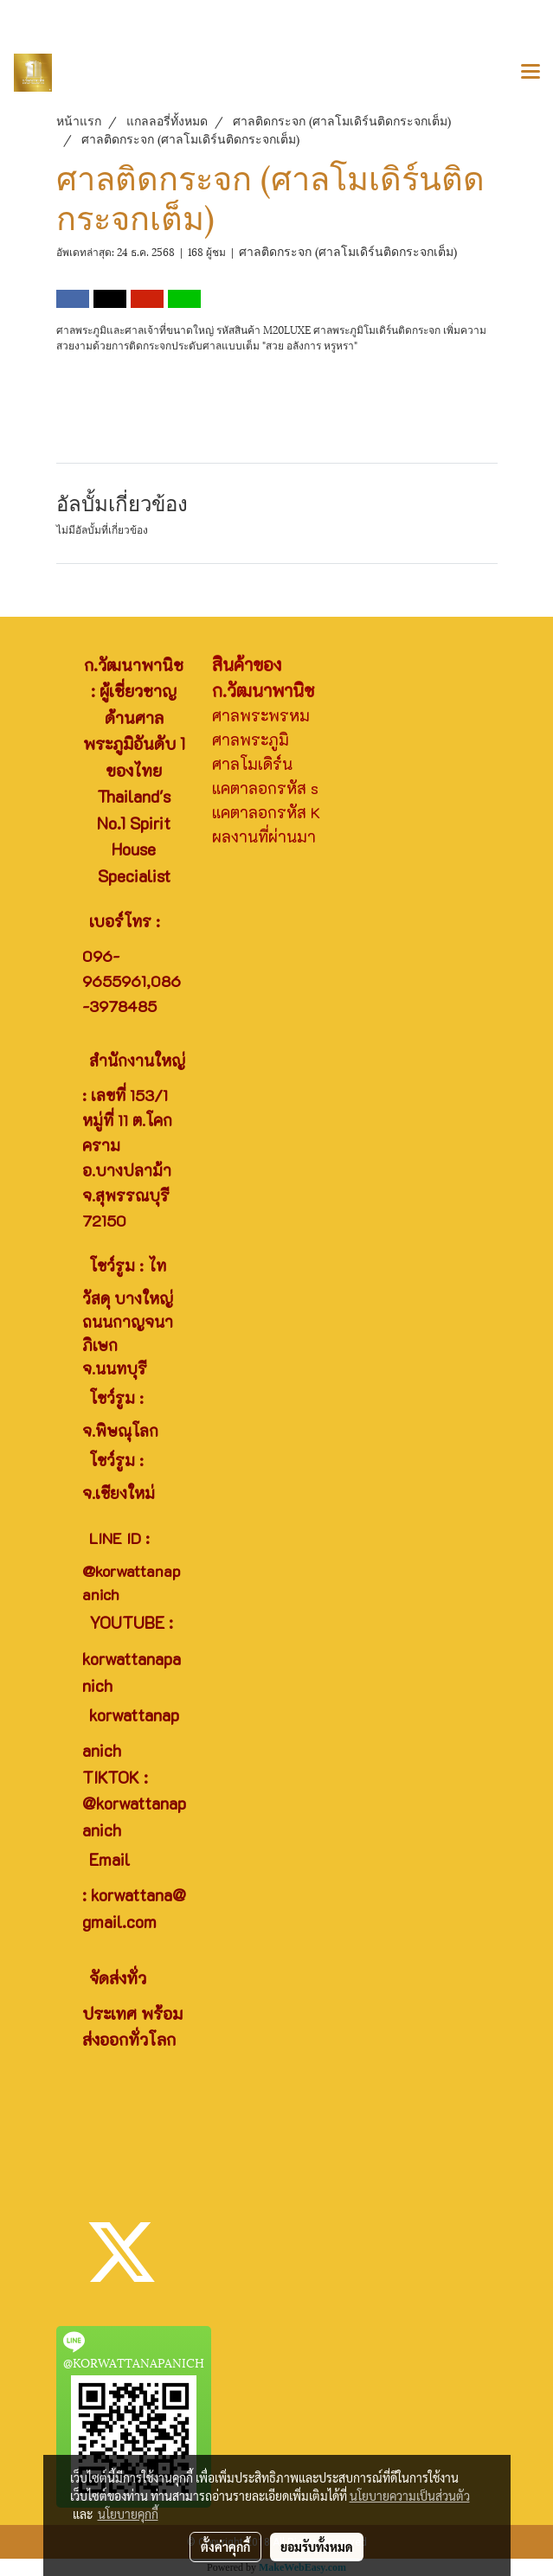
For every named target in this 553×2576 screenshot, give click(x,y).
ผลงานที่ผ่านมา (264, 836)
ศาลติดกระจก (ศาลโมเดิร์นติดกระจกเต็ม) (348, 250)
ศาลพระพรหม (261, 715)
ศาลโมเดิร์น (252, 763)
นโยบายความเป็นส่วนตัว (410, 2495)
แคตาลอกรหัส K (266, 812)
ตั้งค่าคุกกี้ (225, 2546)
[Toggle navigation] (530, 73)
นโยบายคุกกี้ (128, 2514)
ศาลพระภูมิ (250, 739)
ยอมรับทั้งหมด (316, 2546)
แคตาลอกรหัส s (265, 788)
